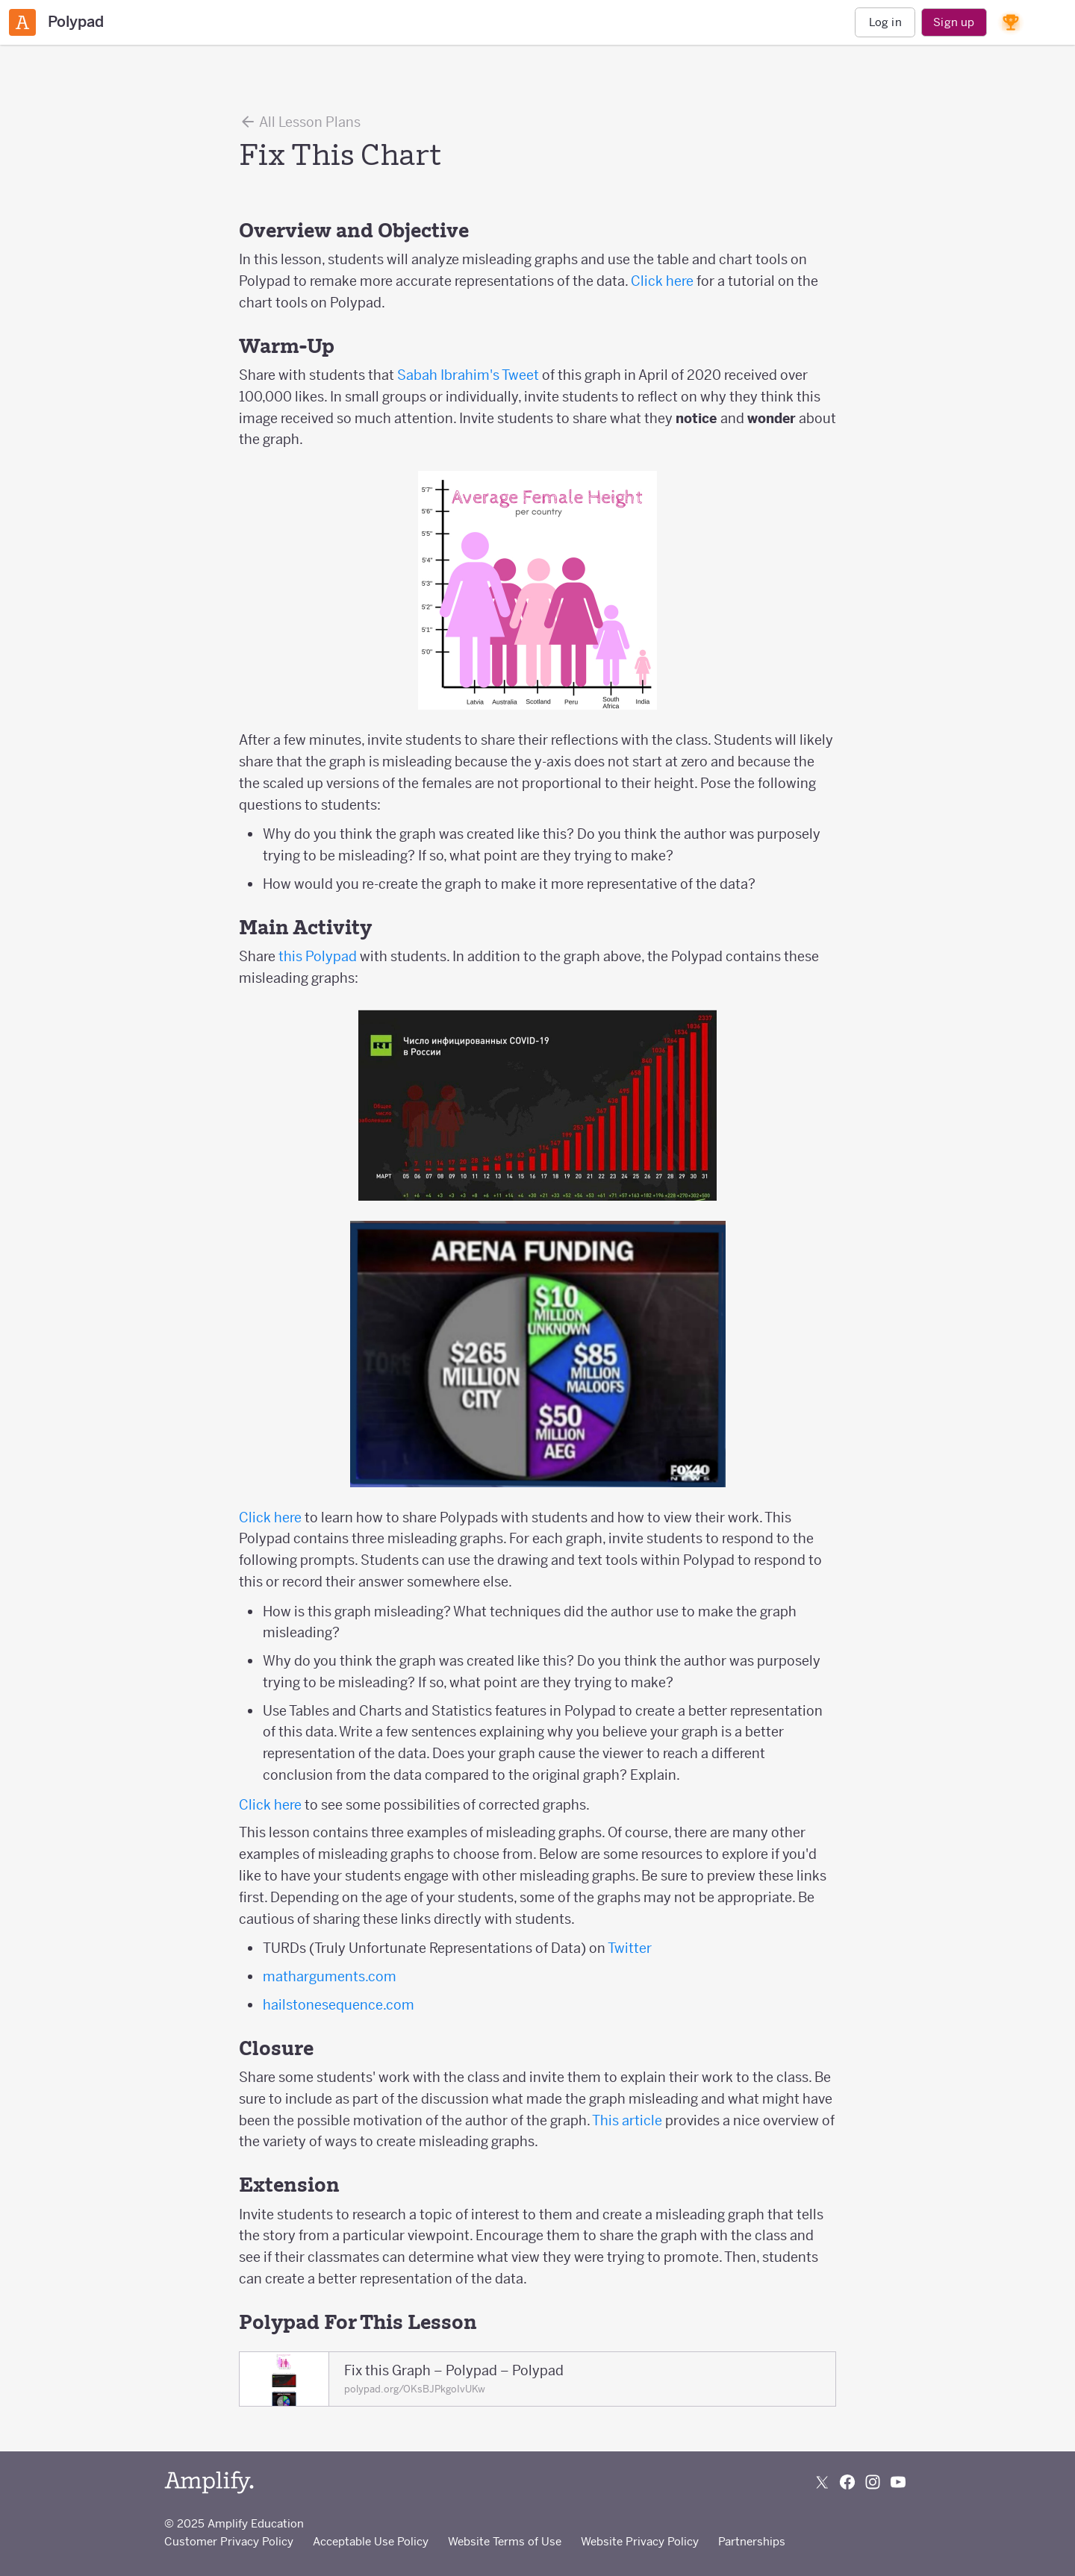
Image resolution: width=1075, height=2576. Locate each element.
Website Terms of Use (504, 2541)
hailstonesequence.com (338, 2004)
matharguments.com (329, 1976)
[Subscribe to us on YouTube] (898, 2482)
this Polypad (317, 956)
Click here (662, 281)
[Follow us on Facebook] (847, 2482)
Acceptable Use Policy (371, 2541)
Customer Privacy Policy (228, 2541)
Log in (885, 22)
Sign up (953, 22)
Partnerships (751, 2541)
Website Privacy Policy (640, 2541)
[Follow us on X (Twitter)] (822, 2482)
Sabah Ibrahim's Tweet (468, 375)
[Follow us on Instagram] (872, 2482)
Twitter (630, 1948)
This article (627, 2120)
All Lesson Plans (300, 122)
